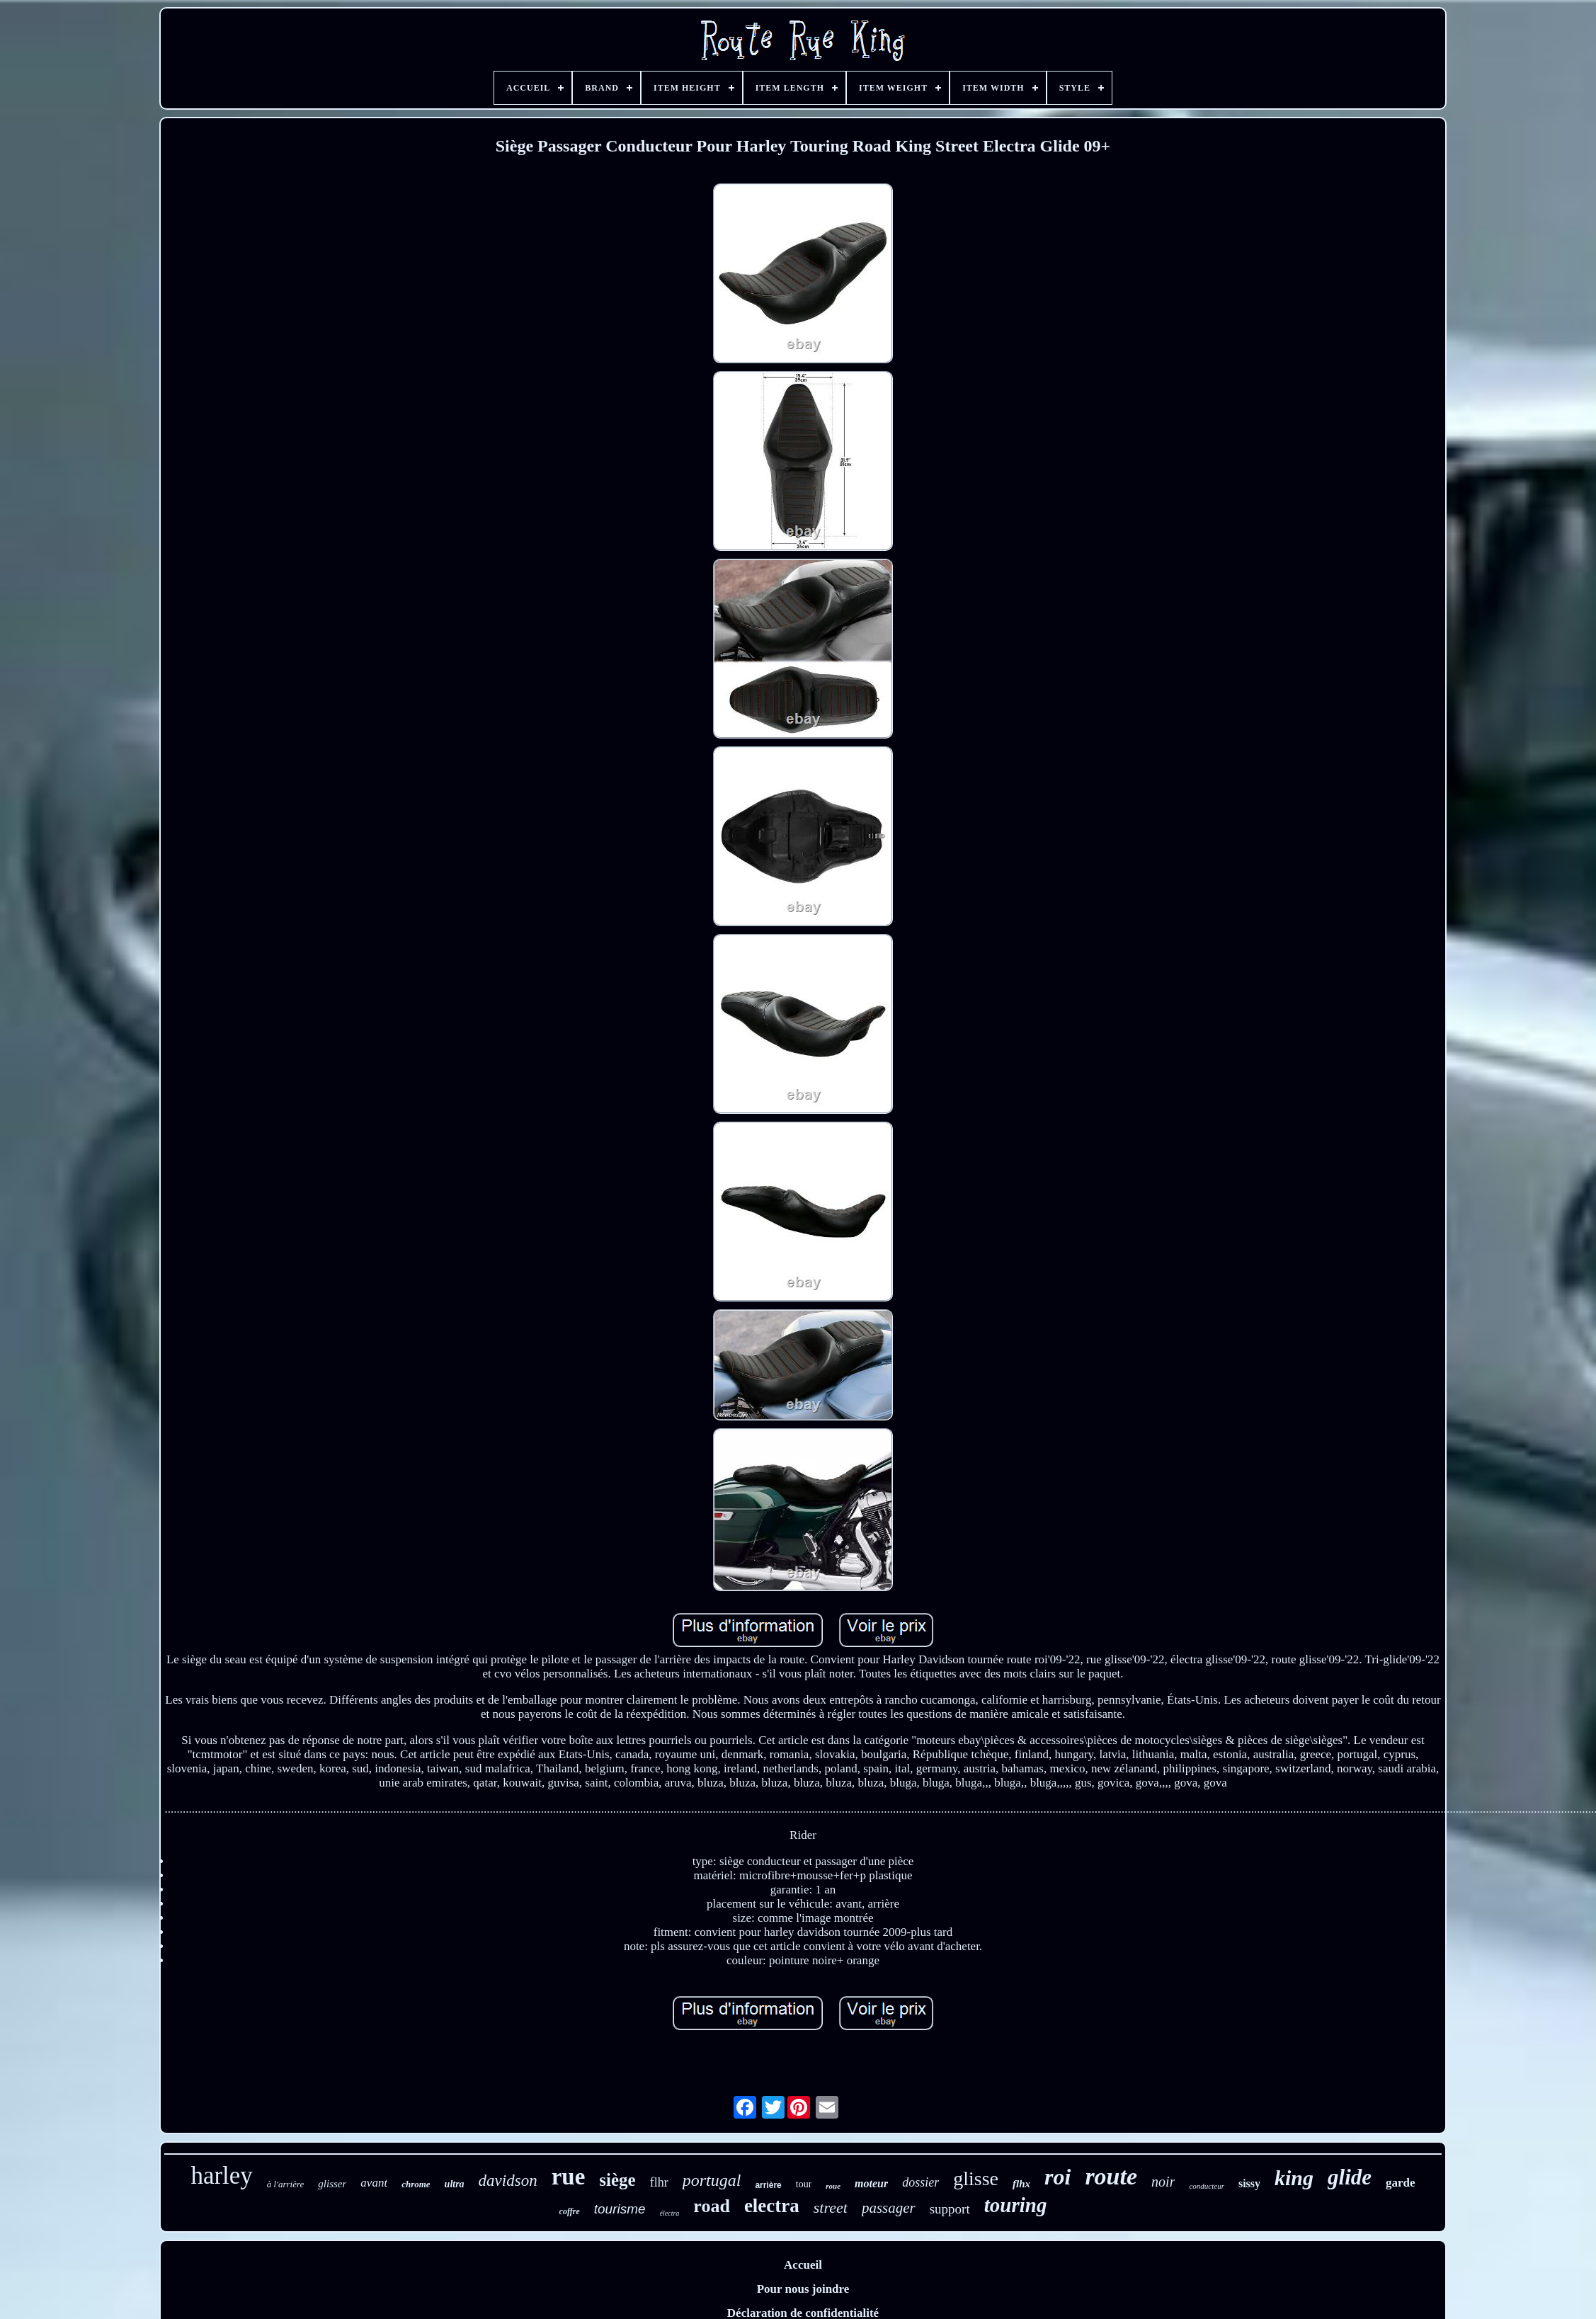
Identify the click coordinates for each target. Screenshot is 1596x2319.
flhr (659, 2182)
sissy (1249, 2183)
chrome (415, 2184)
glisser (332, 2183)
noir (1163, 2181)
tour (804, 2184)
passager (889, 2207)
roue (833, 2186)
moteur (871, 2183)
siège (617, 2179)
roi (1057, 2176)
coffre (569, 2211)
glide (1350, 2177)
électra (670, 2213)
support (950, 2208)
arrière (768, 2185)
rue (569, 2176)
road (711, 2206)
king (1294, 2177)
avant (373, 2182)
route (1111, 2176)
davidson (508, 2180)
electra (771, 2205)
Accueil (803, 2265)
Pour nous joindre (803, 2289)
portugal (712, 2180)
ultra (454, 2184)
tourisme (620, 2208)
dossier (920, 2182)
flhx (1021, 2183)
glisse (975, 2178)
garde (1400, 2182)
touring (1015, 2205)
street (831, 2207)
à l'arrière (285, 2184)
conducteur (1206, 2186)
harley (221, 2175)
